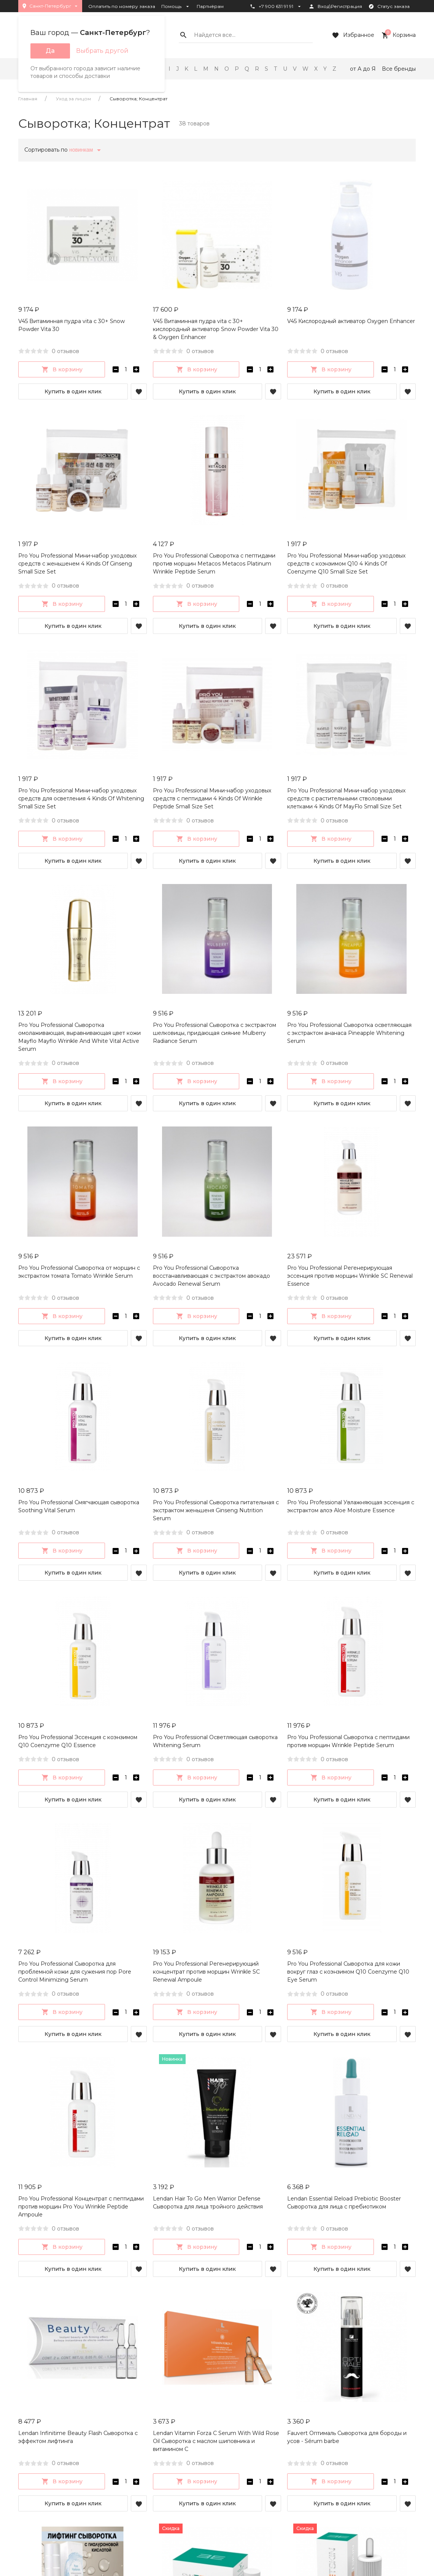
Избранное (352, 35)
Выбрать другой (102, 50)
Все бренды (399, 68)
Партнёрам (210, 6)
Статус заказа (389, 6)
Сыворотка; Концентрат (138, 98)
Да (50, 50)
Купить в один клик (73, 391)
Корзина (398, 35)
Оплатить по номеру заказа (121, 6)
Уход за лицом (73, 98)
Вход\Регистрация (335, 6)
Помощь (176, 6)
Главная (27, 98)
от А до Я (363, 68)
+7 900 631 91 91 (276, 6)
